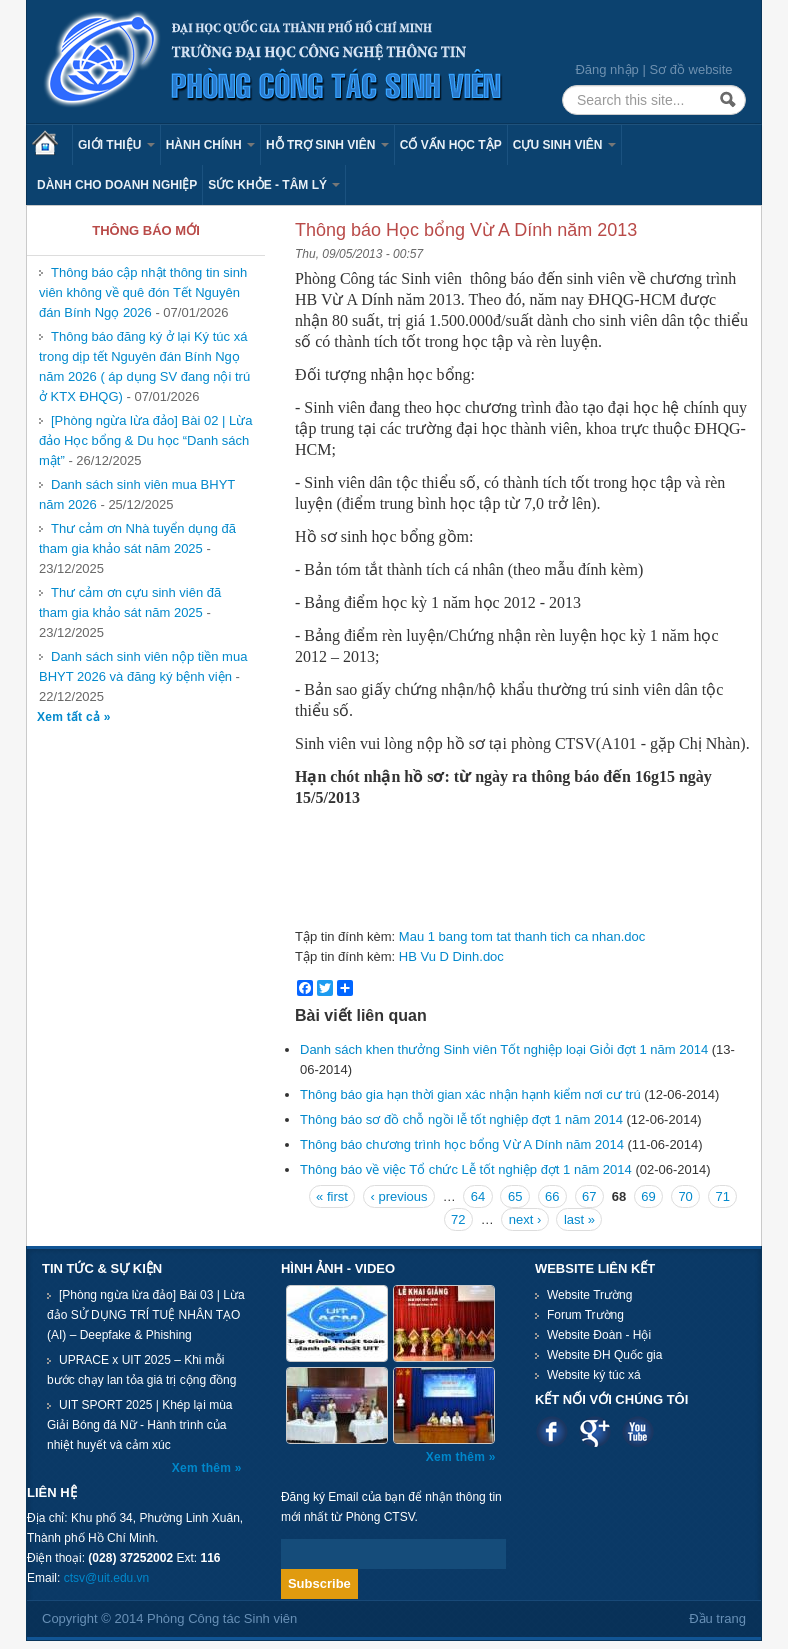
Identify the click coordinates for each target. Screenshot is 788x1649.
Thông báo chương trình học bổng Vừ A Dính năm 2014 (463, 1144)
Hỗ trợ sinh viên (327, 145)
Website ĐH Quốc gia (605, 1355)
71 (722, 1196)
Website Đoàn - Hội (599, 1335)
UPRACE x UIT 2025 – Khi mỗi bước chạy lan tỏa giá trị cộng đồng (141, 1370)
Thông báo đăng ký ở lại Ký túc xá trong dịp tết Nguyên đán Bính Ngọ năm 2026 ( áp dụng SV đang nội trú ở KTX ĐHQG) (144, 366)
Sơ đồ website (690, 69)
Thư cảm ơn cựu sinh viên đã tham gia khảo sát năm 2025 (130, 602)
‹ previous (398, 1196)
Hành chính (210, 145)
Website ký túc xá (594, 1375)
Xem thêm (203, 1468)
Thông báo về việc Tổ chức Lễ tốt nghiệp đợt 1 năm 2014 (466, 1169)
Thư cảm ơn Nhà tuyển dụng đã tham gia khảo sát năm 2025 (137, 538)
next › (525, 1219)
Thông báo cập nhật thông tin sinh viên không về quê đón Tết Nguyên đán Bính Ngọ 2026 (143, 292)
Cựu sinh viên (564, 145)
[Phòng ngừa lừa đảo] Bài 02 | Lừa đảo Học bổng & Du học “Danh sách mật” (145, 440)
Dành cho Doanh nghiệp (117, 185)
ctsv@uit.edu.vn (107, 1578)
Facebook (551, 1431)
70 (685, 1196)
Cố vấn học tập (451, 145)
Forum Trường (585, 1315)
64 (478, 1196)
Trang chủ (52, 145)
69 (648, 1196)
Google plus (594, 1431)
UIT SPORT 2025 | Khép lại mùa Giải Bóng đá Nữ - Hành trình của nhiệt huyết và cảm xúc (140, 1425)
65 (515, 1196)
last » (579, 1219)
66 (552, 1196)
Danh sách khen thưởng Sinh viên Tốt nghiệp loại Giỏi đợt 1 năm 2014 (504, 1049)
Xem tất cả (70, 717)
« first (332, 1196)
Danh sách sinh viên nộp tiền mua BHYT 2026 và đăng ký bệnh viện (143, 666)
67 (589, 1196)
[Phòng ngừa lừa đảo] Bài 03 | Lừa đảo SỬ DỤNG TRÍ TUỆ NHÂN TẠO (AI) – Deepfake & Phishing (146, 1315)
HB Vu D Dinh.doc (451, 956)
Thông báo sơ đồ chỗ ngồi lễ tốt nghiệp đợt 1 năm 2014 (461, 1119)
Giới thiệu (116, 145)
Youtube (637, 1431)
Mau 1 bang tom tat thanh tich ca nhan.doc (522, 936)
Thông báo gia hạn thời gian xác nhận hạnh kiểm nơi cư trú (470, 1094)
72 (458, 1219)
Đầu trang (717, 1618)
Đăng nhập (606, 69)
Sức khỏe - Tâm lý (274, 185)
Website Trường (589, 1295)
